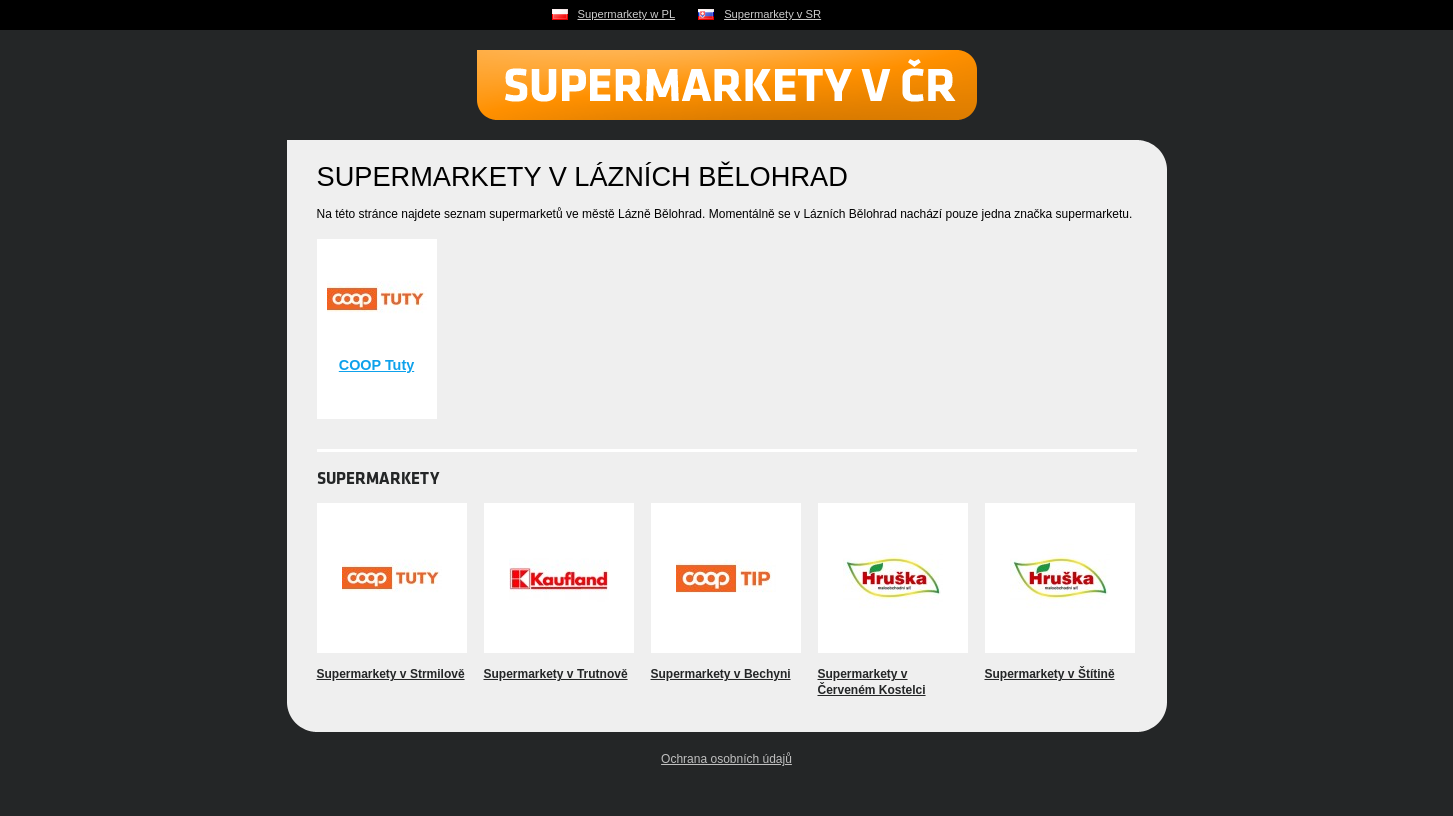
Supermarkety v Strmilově (391, 674)
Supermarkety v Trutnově (556, 674)
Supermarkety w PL (627, 14)
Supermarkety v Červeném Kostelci (872, 682)
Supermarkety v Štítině (1050, 674)
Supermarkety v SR (772, 14)
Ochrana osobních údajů (726, 759)
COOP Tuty (376, 365)
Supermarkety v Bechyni (721, 674)
